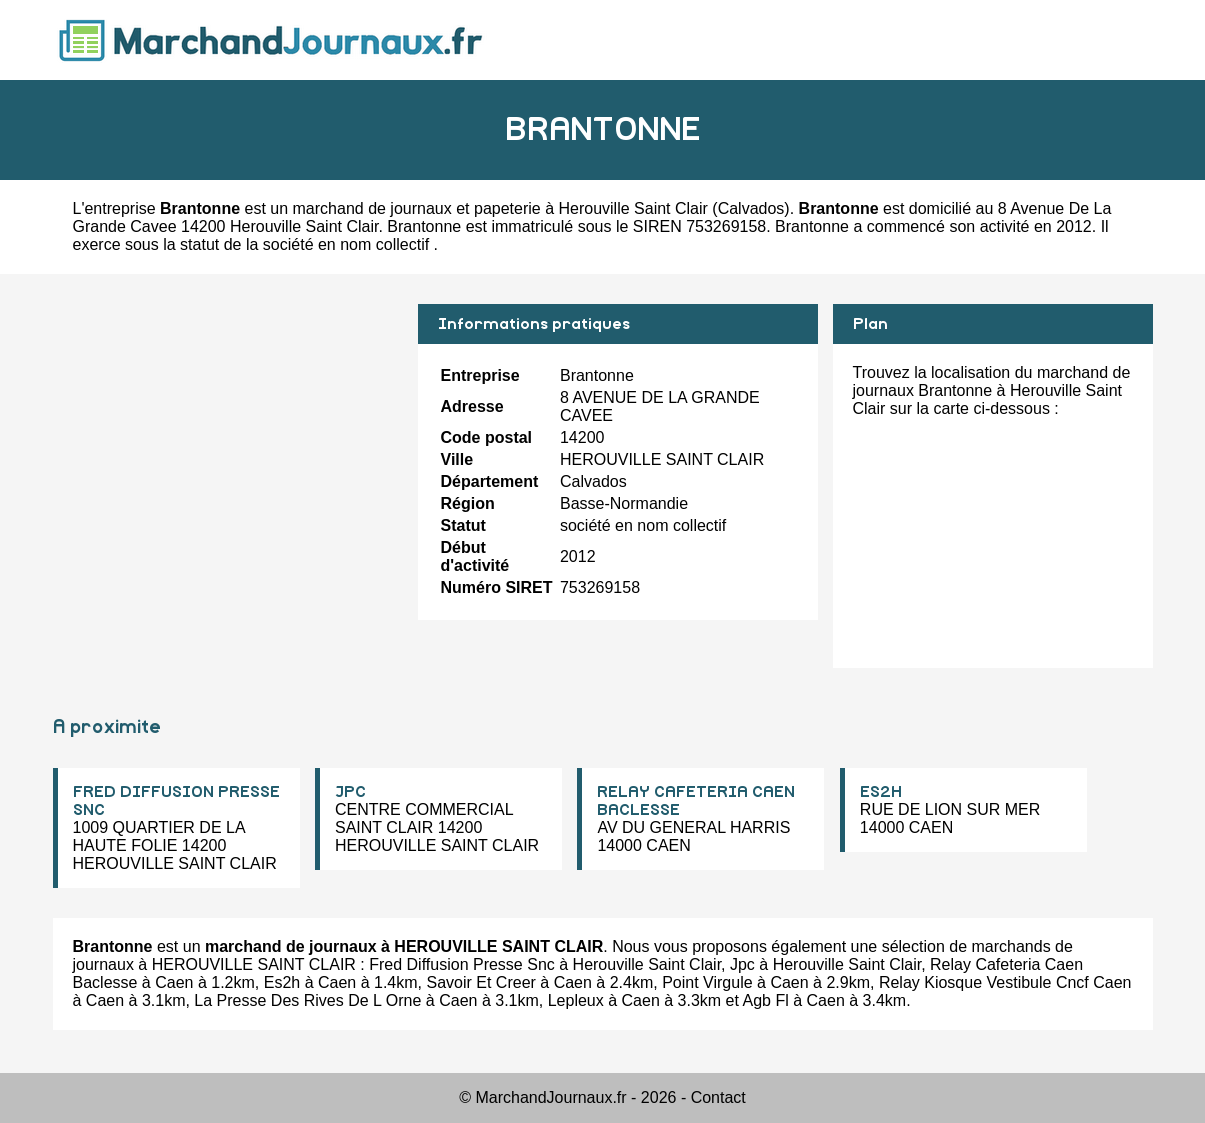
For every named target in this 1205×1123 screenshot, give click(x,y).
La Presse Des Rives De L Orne (307, 1000)
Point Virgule (707, 982)
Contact (718, 1097)
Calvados (751, 208)
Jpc (742, 964)
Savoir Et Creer (480, 982)
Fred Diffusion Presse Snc (462, 964)
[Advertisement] (228, 444)
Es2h (282, 982)
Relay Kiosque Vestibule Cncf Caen (1005, 982)
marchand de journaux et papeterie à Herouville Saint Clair (500, 208)
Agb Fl (766, 1000)
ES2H (881, 792)
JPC (350, 792)
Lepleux (576, 1000)
